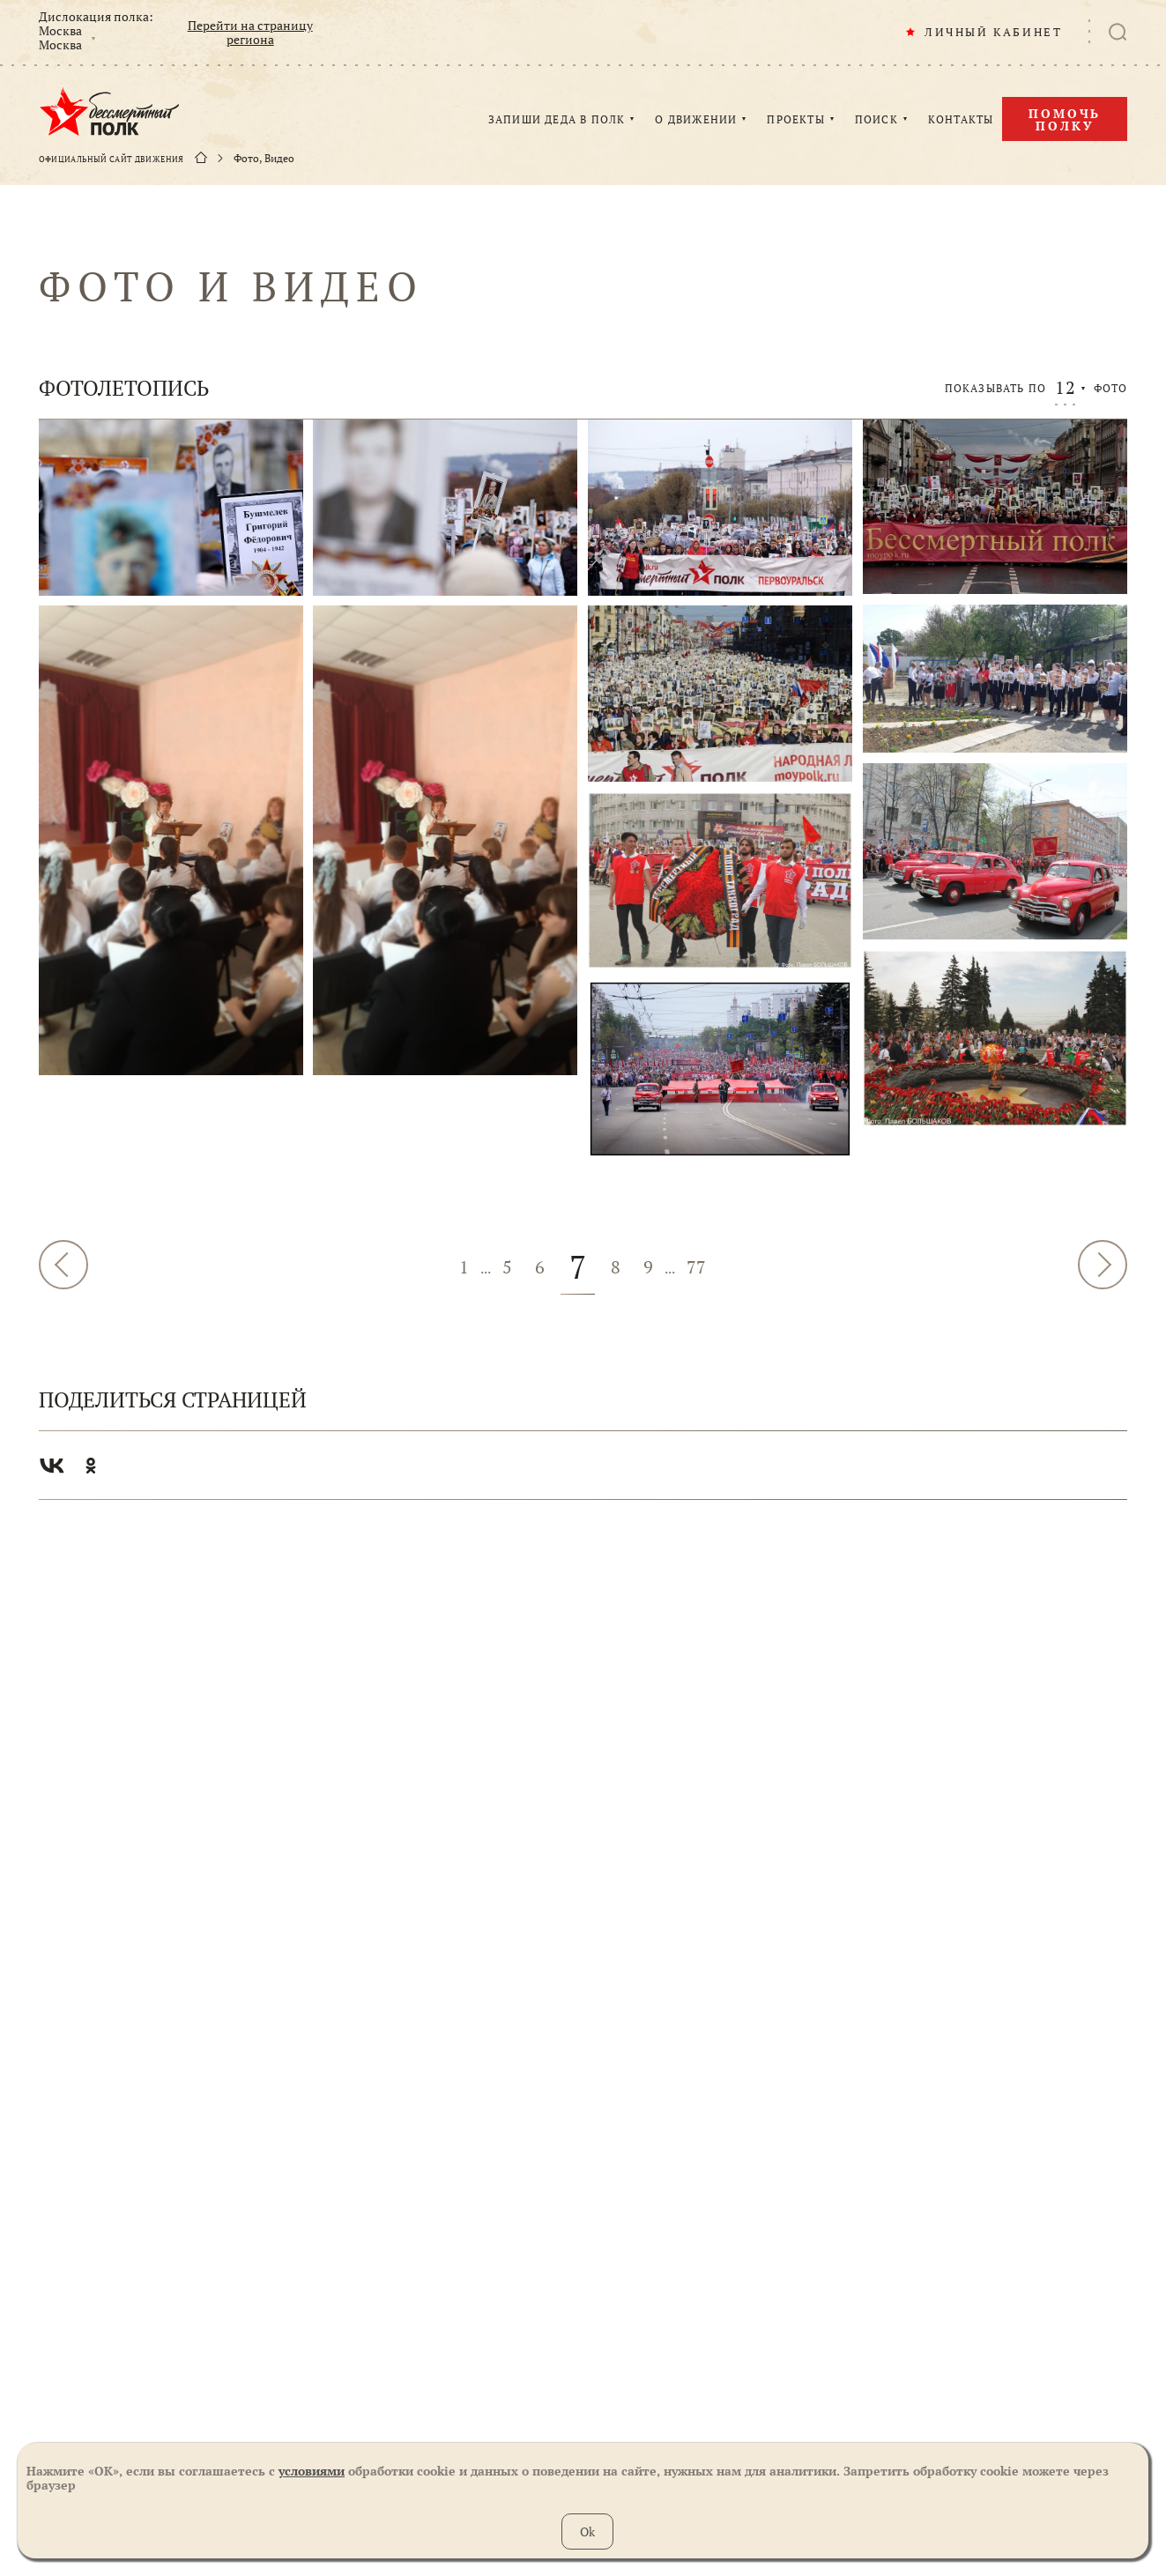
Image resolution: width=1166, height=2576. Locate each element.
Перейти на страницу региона (250, 33)
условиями (312, 2470)
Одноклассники (91, 1466)
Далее (1102, 1264)
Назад (63, 1264)
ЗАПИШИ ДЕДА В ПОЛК (557, 120)
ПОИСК (876, 120)
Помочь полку (1065, 119)
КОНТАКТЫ (961, 120)
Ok (587, 2531)
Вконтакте (52, 1466)
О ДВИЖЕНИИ (696, 120)
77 (696, 1267)
